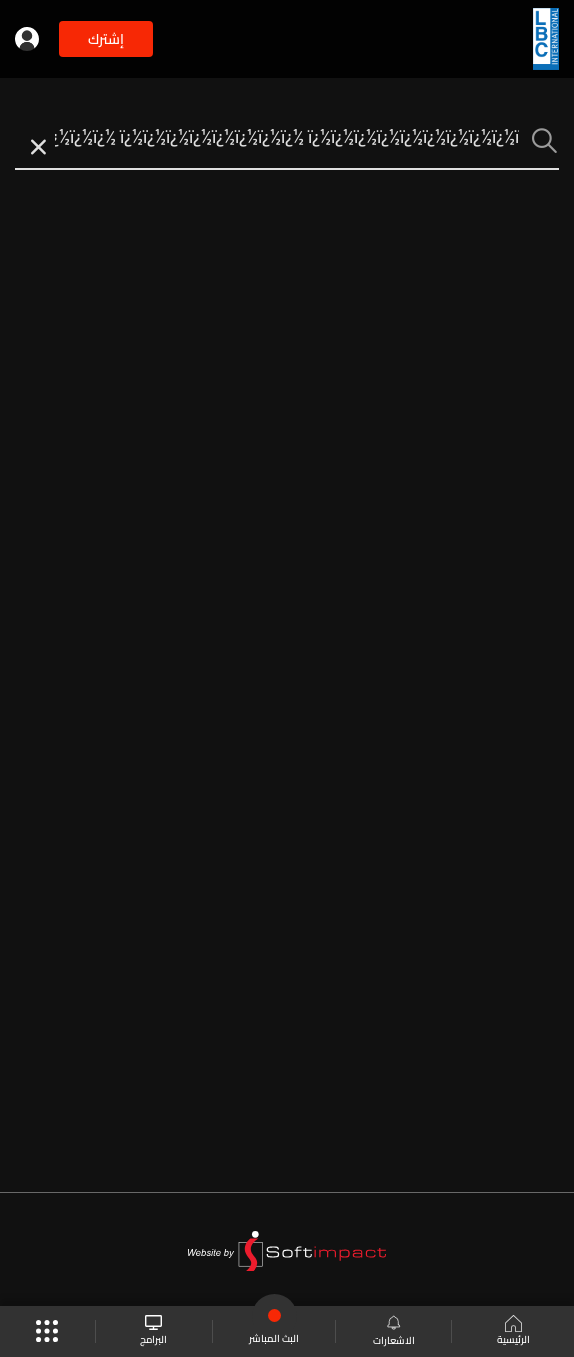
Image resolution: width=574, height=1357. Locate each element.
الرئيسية (513, 1332)
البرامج (153, 1331)
